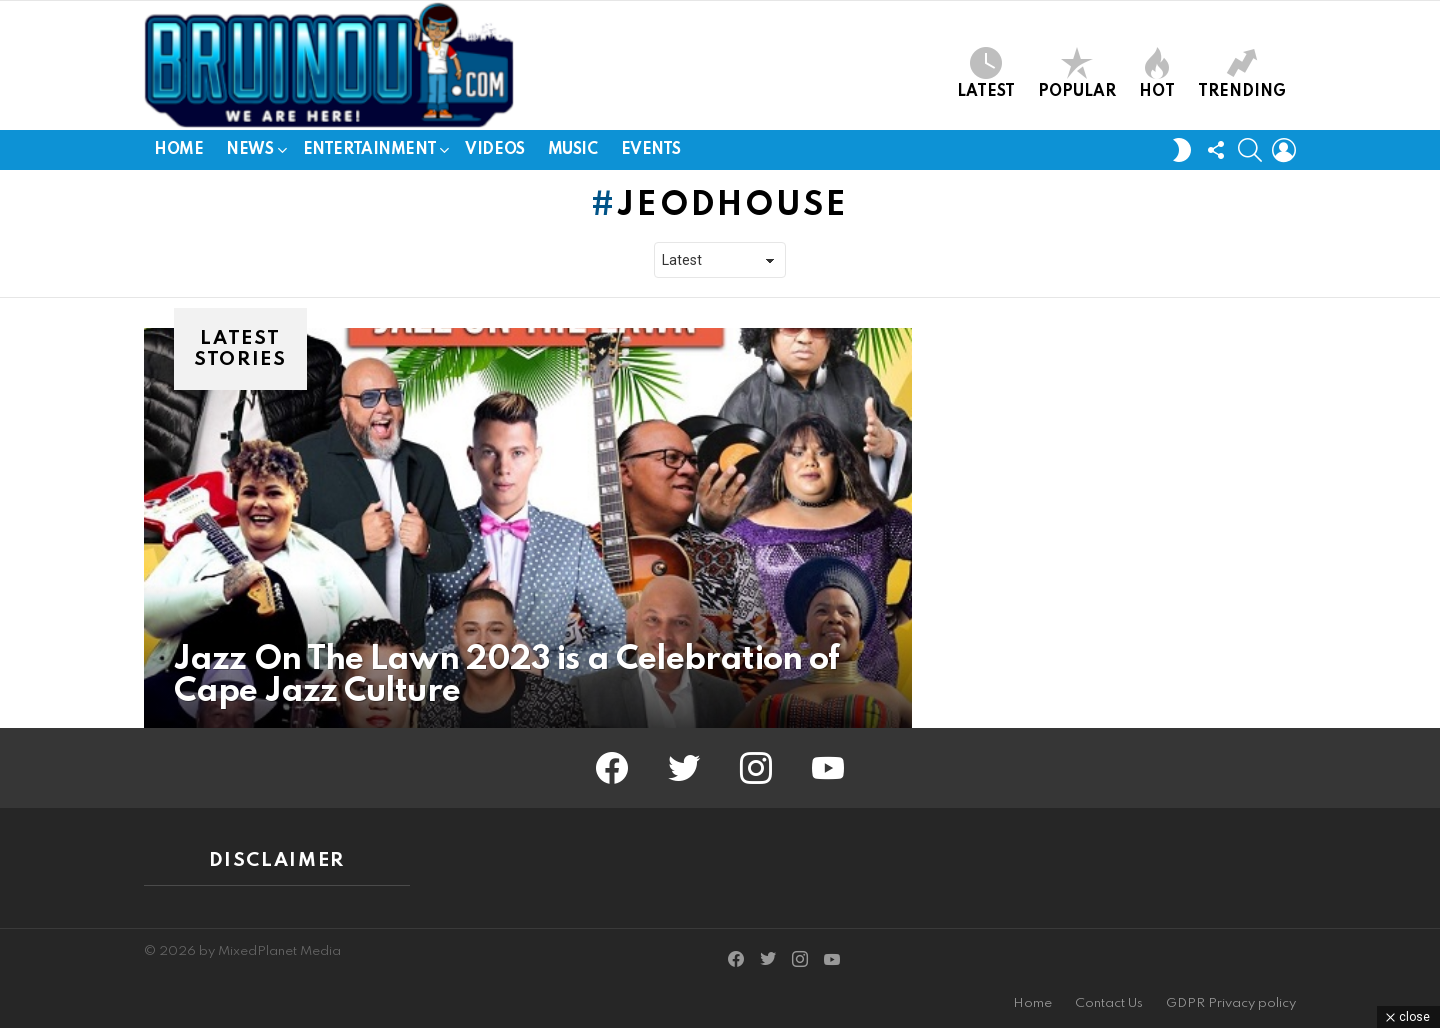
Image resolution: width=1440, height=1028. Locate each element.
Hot (1157, 73)
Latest (986, 73)
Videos (494, 150)
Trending (1242, 73)
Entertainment (370, 153)
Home (178, 150)
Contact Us (1109, 1003)
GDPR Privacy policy (1231, 1003)
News (249, 153)
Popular (1077, 73)
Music (573, 150)
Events (651, 150)
